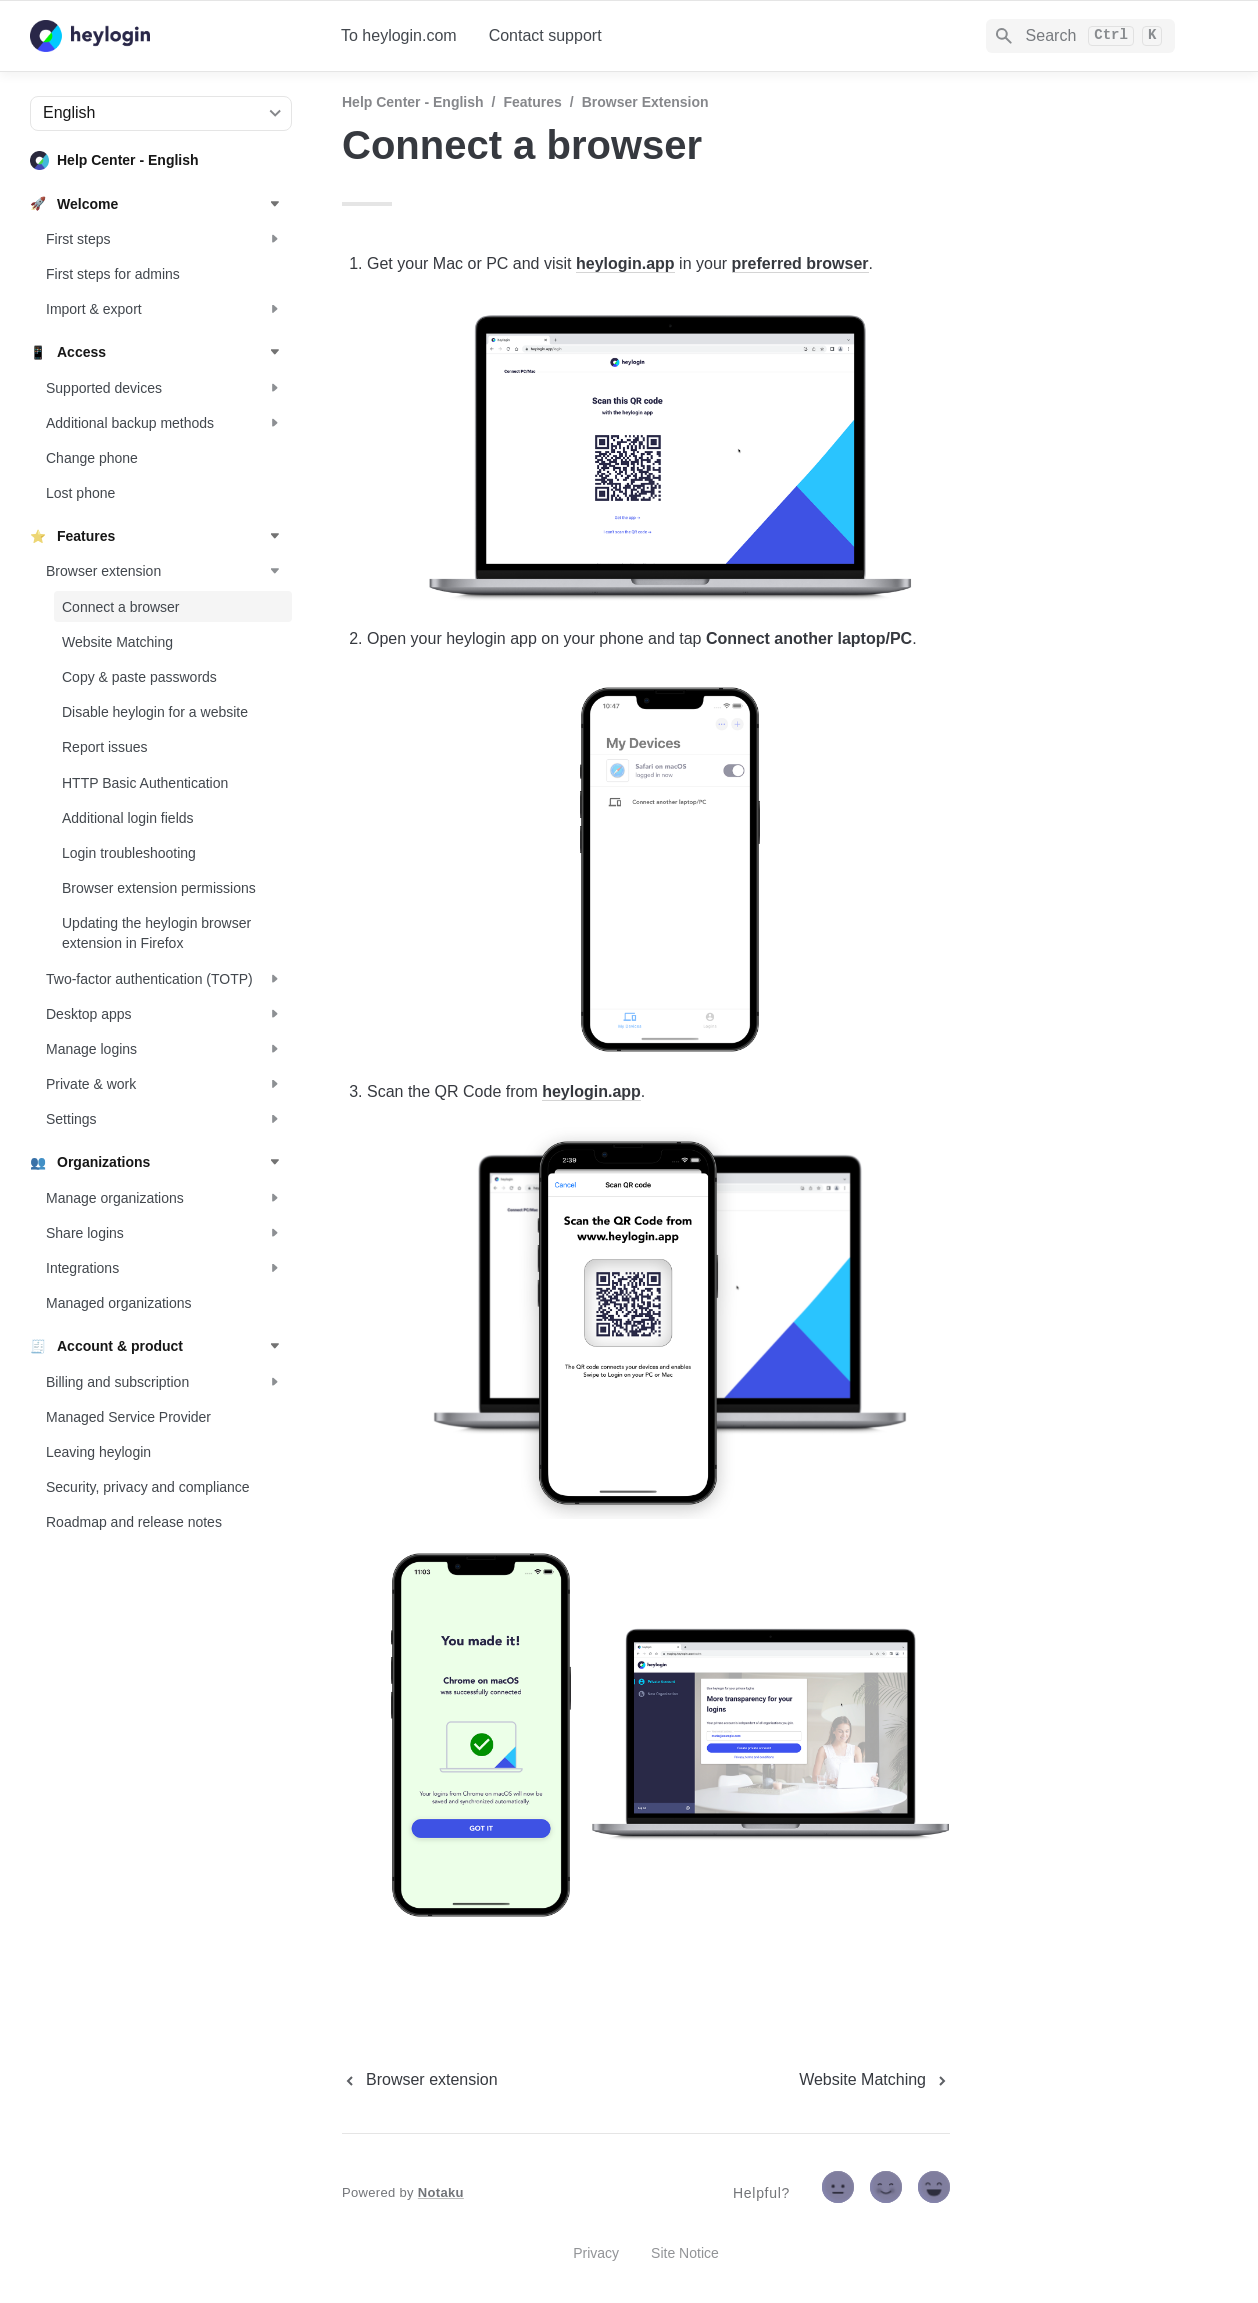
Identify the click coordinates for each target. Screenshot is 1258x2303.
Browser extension (645, 102)
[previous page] (420, 2080)
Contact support (545, 35)
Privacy (596, 2253)
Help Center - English (413, 102)
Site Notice (685, 2253)
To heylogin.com (399, 35)
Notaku (441, 2192)
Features (532, 102)
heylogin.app (625, 263)
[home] (169, 36)
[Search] (1080, 36)
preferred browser (800, 263)
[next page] (874, 2080)
